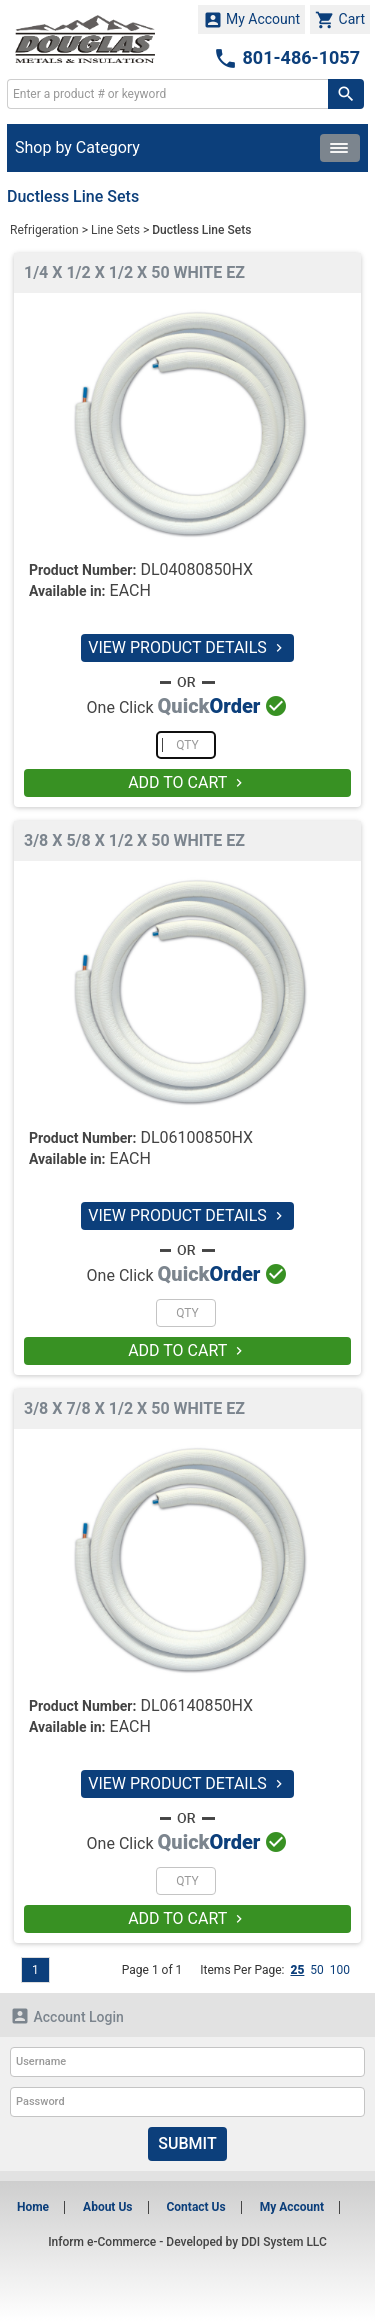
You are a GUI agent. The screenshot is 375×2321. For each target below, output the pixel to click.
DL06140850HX (196, 1705)
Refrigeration (44, 230)
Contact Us (195, 2207)
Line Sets (115, 230)
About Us (107, 2207)
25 (297, 1970)
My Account (252, 20)
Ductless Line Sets (201, 230)
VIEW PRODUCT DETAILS (187, 647)
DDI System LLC (284, 2242)
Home (33, 2207)
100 (340, 1970)
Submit (187, 2143)
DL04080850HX (196, 569)
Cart (340, 20)
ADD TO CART (187, 782)
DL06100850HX (196, 1137)
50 (317, 1970)
